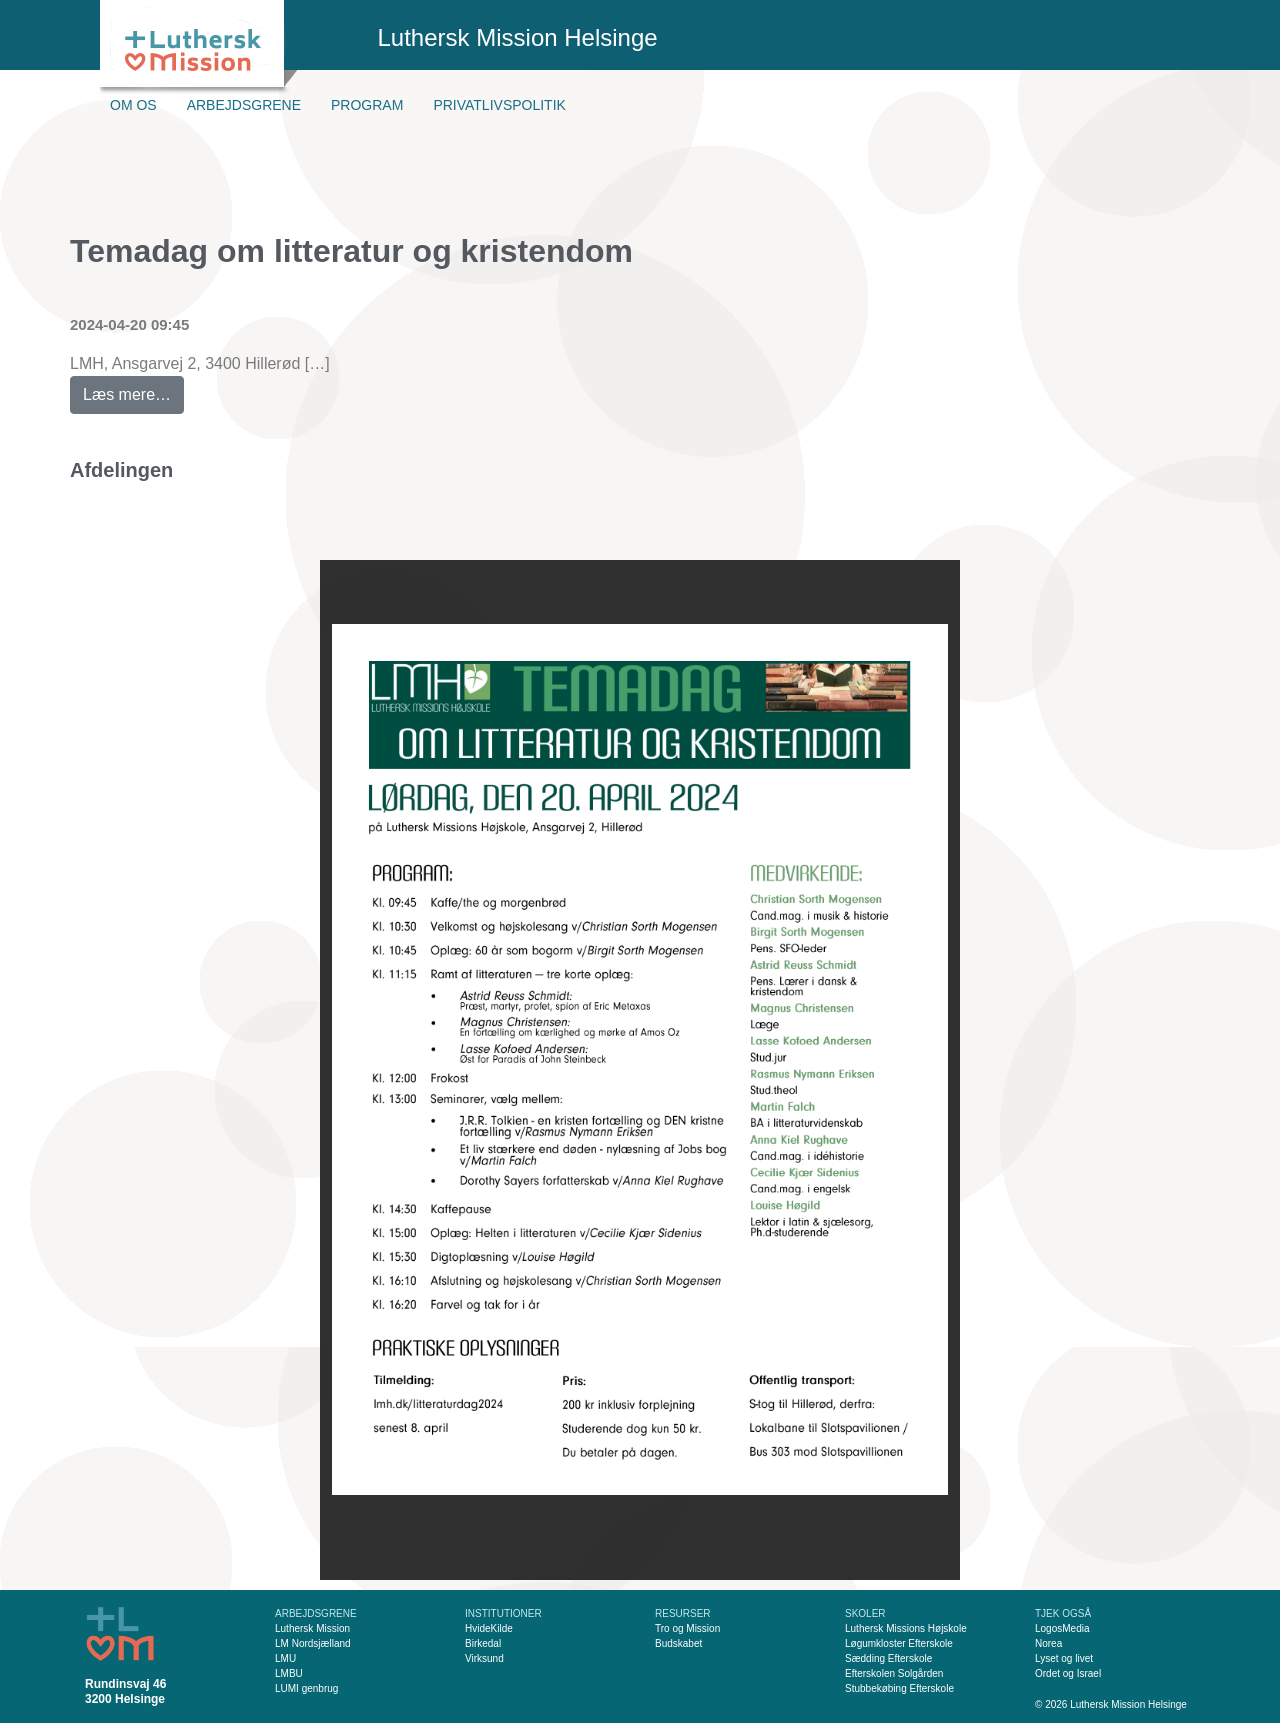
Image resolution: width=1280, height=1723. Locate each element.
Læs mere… (133, 389)
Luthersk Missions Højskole (906, 1628)
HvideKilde (489, 1628)
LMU (285, 1658)
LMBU (289, 1673)
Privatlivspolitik (499, 105)
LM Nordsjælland (313, 1643)
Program (367, 105)
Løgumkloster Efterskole (899, 1643)
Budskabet (678, 1643)
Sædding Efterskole (888, 1658)
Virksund (484, 1658)
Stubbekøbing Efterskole (899, 1688)
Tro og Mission (687, 1628)
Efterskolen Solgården (894, 1673)
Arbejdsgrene (244, 105)
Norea (1048, 1643)
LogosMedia (1062, 1628)
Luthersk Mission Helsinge (518, 37)
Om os (133, 105)
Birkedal (483, 1643)
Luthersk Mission (312, 1628)
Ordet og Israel (1068, 1673)
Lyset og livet (1064, 1658)
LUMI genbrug (306, 1688)
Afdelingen (121, 470)
